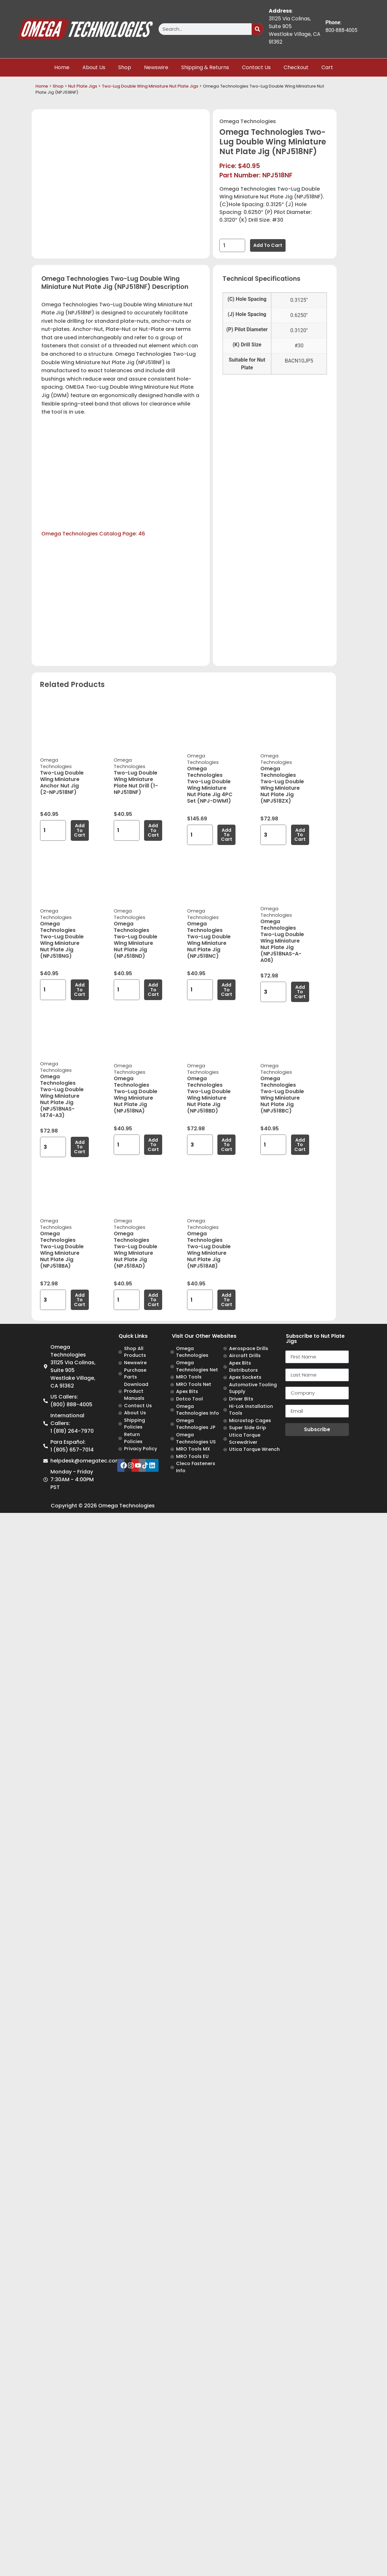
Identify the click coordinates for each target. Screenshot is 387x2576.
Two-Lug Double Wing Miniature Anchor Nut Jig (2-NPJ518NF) (62, 782)
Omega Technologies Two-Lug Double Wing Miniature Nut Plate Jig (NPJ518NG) (62, 940)
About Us (93, 67)
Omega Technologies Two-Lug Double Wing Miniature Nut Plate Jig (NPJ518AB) (209, 1250)
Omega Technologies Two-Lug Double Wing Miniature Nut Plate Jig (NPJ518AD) (135, 1250)
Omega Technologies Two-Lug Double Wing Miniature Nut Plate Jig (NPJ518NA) (135, 1094)
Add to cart (267, 245)
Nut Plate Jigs (82, 86)
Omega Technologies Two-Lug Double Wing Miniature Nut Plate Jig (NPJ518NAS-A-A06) (282, 941)
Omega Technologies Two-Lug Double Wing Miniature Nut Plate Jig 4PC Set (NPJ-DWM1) (210, 785)
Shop (124, 67)
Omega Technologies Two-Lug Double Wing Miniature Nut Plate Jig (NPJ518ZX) (282, 785)
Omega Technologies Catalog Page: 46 (93, 533)
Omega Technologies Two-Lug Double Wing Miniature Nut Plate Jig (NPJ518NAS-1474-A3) (62, 1096)
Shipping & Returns (205, 67)
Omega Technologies (247, 121)
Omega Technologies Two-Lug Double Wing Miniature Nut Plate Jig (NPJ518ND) (135, 940)
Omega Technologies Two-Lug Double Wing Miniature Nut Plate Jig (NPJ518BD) (209, 1094)
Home (61, 67)
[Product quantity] (232, 245)
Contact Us (256, 67)
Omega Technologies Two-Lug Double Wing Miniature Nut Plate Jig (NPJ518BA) (62, 1250)
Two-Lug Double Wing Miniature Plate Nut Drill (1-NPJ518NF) (136, 782)
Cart (327, 67)
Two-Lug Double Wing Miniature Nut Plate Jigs (150, 86)
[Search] (257, 29)
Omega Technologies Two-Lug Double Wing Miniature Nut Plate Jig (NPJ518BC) (282, 1094)
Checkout (296, 67)
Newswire (156, 67)
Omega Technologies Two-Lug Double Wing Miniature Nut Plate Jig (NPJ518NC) (209, 940)
